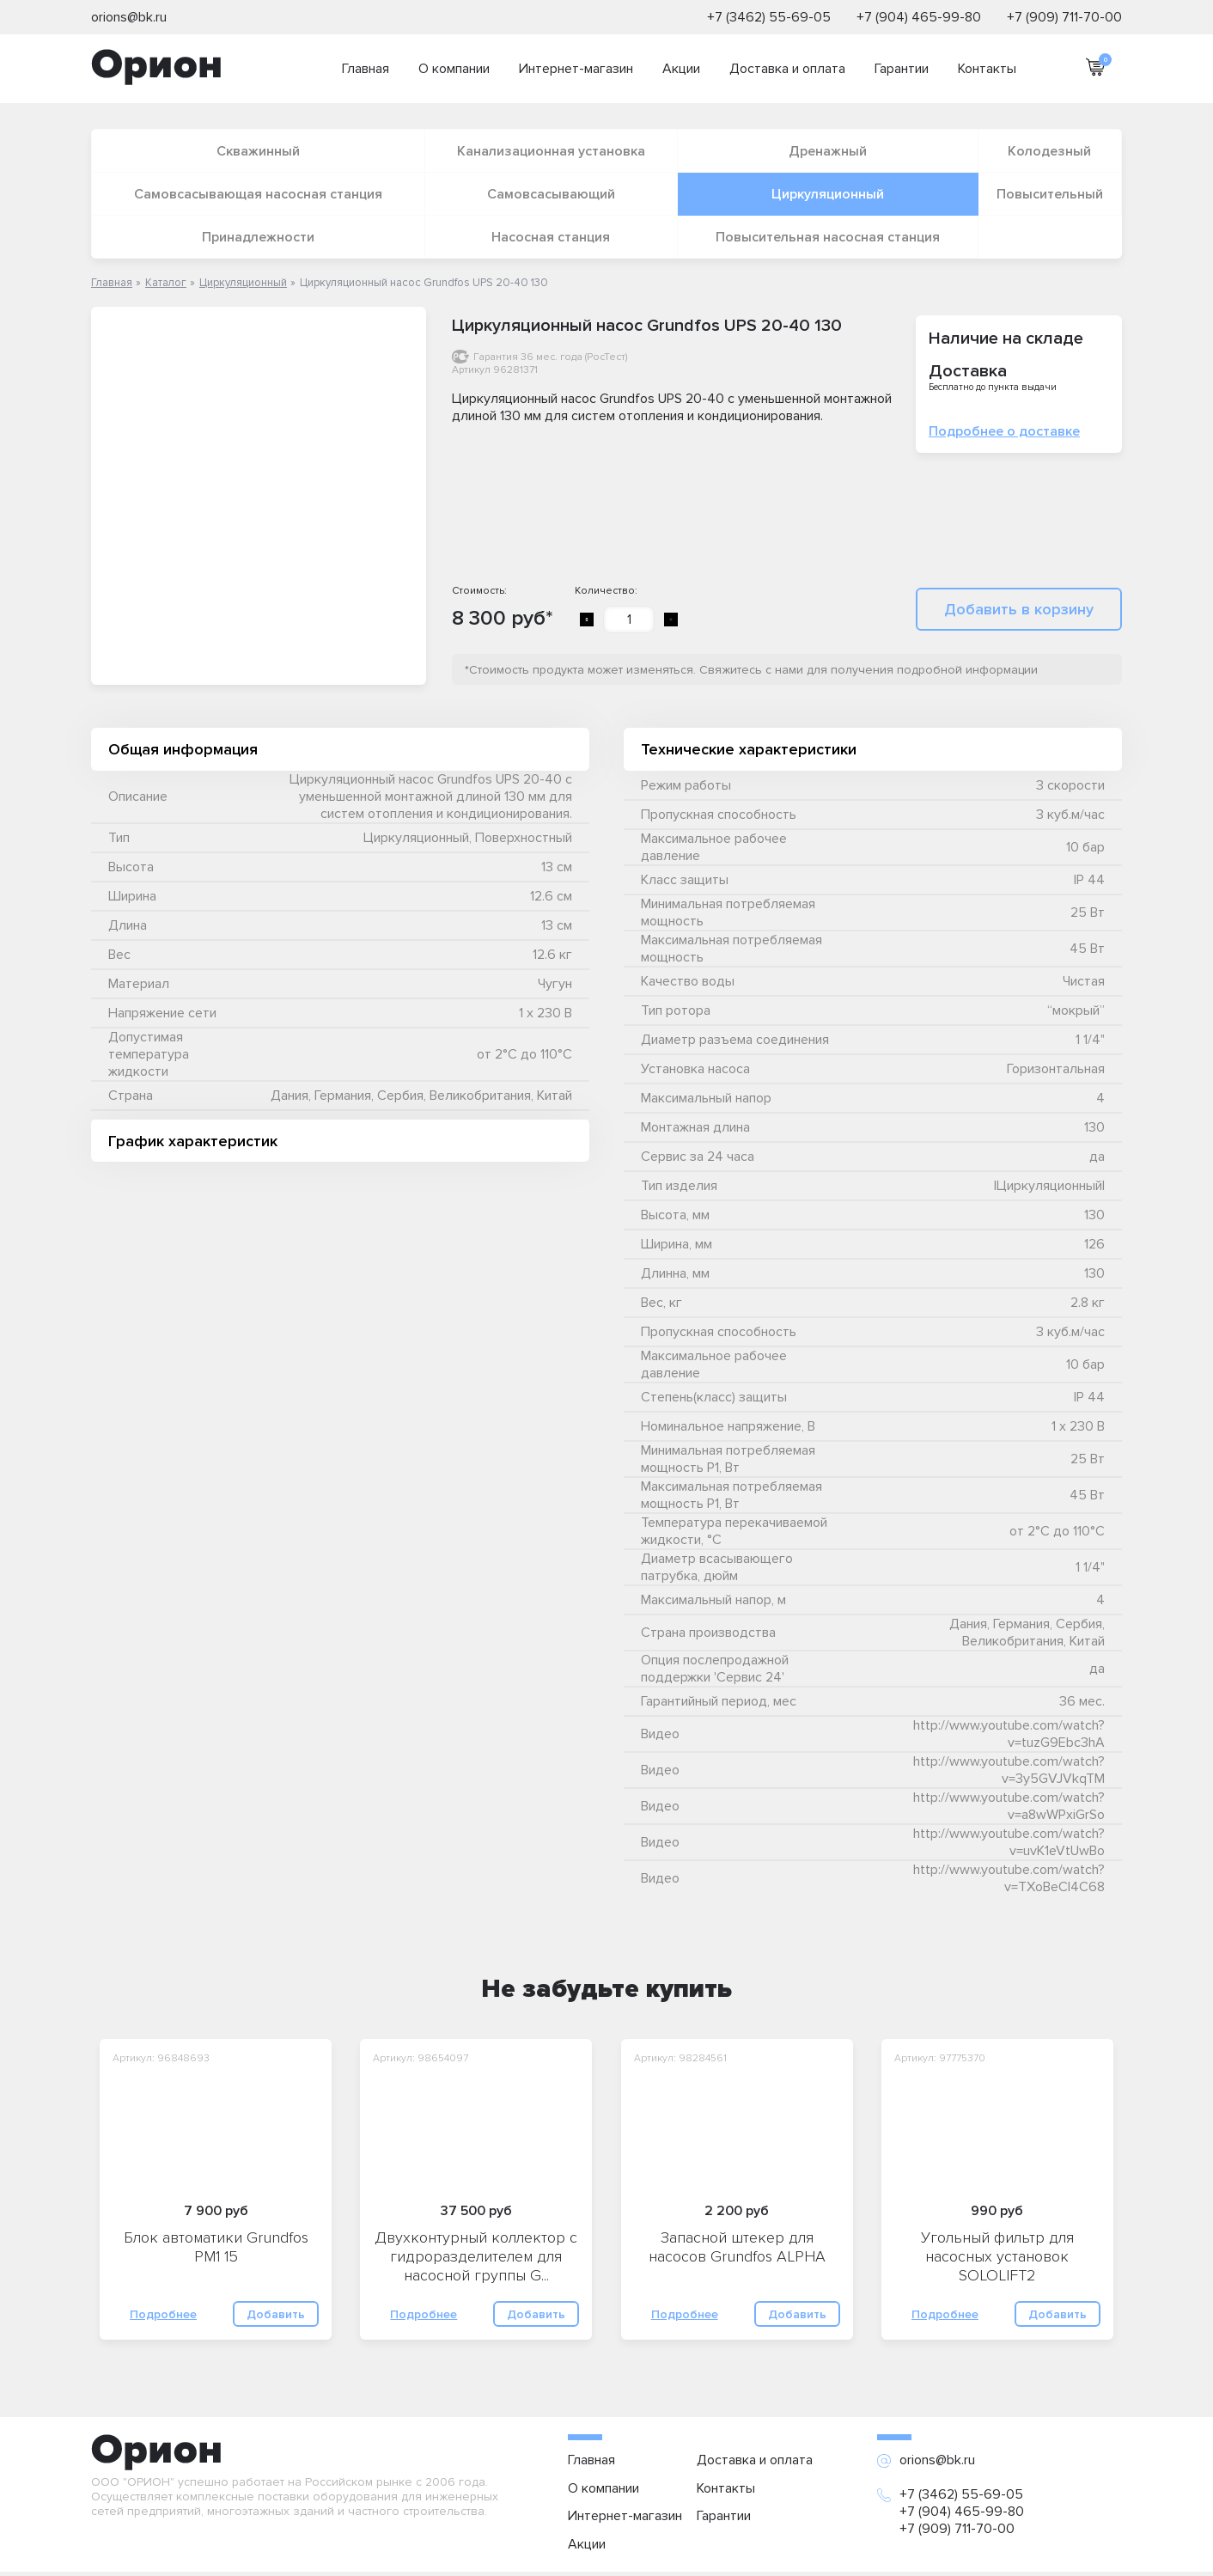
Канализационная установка (551, 151)
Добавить (276, 2314)
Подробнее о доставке (1004, 431)
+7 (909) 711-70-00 (1064, 17)
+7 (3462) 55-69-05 (769, 17)
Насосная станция (550, 237)
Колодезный (1049, 151)
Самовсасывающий (551, 194)
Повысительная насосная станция (828, 237)
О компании (454, 68)
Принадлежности (258, 237)
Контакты (987, 68)
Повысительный (1050, 194)
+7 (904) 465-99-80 (918, 17)
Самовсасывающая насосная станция (258, 194)
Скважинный (258, 151)
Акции (681, 68)
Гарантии (902, 68)
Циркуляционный (827, 194)
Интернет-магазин (576, 68)
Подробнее (163, 2314)
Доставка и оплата (787, 68)
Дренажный (828, 151)
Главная (365, 68)
